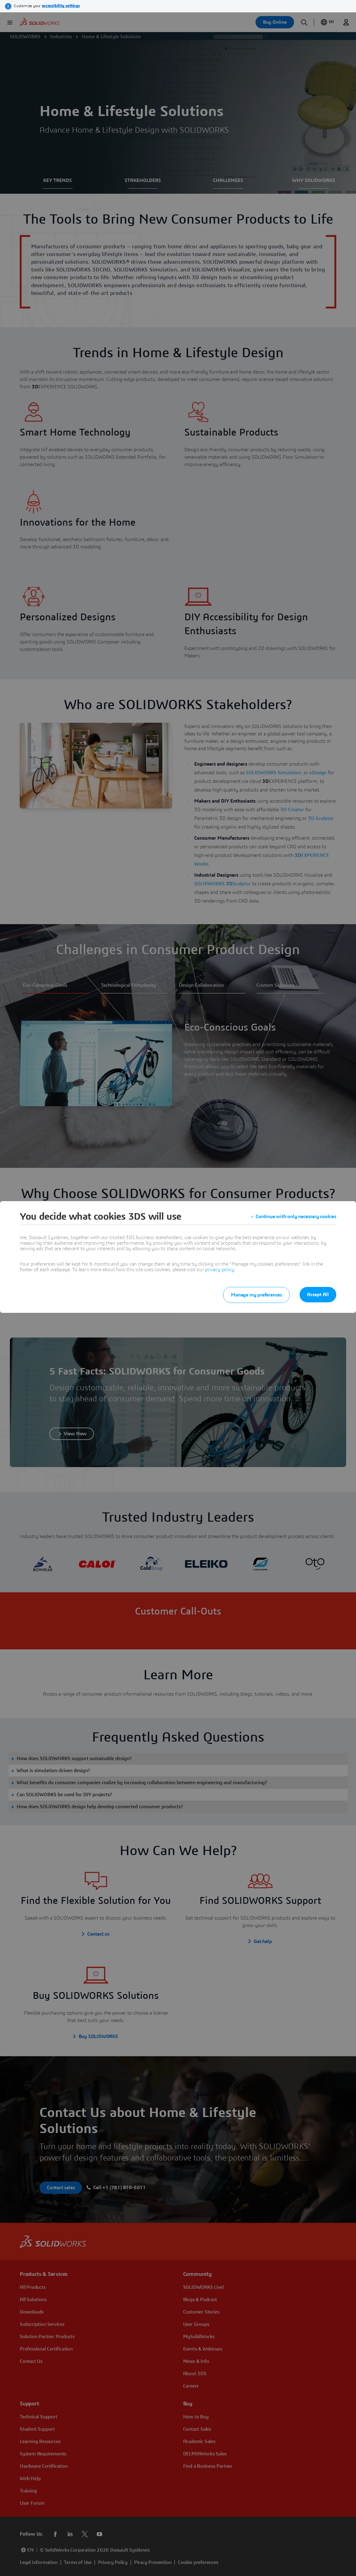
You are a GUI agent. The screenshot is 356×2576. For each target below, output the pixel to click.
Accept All (318, 1294)
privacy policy (219, 1269)
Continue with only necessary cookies (296, 1216)
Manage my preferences (256, 1294)
